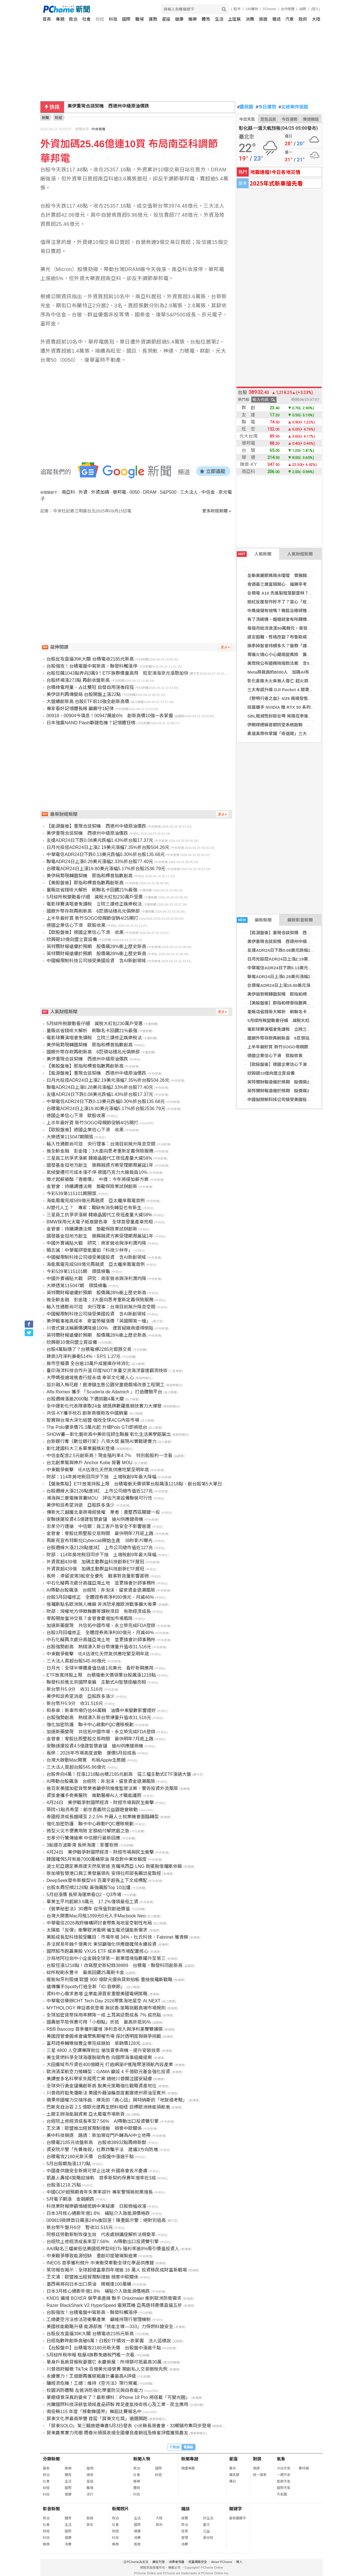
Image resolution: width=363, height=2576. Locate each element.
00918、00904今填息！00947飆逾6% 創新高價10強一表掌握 (110, 715)
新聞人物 (141, 2458)
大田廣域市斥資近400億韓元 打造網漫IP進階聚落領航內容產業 (110, 2064)
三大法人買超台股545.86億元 (76, 1661)
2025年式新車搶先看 (276, 183)
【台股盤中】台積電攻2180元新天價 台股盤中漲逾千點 (104, 2347)
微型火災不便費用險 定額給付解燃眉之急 (88, 1830)
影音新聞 (51, 2508)
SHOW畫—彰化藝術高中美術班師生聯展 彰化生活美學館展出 (109, 1434)
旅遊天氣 (283, 2481)
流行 (89, 2494)
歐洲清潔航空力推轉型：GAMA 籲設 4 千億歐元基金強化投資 (108, 2071)
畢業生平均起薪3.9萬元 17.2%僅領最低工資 (92, 1901)
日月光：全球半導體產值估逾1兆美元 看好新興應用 (100, 1668)
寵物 (89, 2468)
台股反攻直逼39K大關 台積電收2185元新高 (90, 659)
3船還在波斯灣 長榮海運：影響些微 (82, 1845)
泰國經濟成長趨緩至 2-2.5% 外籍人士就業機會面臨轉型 (103, 1816)
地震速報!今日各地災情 (275, 171)
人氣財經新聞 (300, 554)
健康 (179, 19)
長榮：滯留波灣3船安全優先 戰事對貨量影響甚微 (98, 1576)
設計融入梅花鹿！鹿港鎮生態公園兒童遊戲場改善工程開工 (105, 1384)
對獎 (257, 2458)
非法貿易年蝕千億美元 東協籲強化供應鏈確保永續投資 (102, 1944)
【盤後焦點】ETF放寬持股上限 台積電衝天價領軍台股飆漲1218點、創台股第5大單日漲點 (139, 1483)
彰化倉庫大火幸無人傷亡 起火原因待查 (284, 680)
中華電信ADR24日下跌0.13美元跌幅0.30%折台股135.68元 (302, 967)
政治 (73, 19)
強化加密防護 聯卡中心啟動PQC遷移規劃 (90, 1724)
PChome (269, 9)
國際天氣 (283, 2488)
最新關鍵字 (237, 2518)
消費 (250, 19)
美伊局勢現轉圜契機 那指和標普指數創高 (287, 994)
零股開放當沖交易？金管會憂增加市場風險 (90, 1618)
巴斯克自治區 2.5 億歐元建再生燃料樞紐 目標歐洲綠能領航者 (108, 2107)
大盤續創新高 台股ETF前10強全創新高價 (88, 701)
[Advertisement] (137, 562)
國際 (126, 19)
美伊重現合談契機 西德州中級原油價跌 (108, 107)
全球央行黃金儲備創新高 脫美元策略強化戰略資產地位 (102, 2085)
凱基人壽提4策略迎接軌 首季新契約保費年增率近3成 (101, 2177)
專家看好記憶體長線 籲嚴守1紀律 (80, 708)
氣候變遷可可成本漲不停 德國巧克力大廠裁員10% (97, 1172)
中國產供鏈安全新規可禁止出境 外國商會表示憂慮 (97, 2170)
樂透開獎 (311, 119)
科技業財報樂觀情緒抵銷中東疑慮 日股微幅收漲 (96, 2206)
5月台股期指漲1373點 (69, 2163)
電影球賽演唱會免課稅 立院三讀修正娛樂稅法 (292, 1029)
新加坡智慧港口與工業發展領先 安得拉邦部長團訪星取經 (104, 1873)
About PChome (221, 2562)
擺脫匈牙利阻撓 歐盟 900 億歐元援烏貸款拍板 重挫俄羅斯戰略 (109, 1979)
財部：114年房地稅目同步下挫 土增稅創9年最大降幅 (102, 1476)
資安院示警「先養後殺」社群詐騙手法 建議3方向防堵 (102, 2149)
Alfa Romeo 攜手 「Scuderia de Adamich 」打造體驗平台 (104, 1391)
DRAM (149, 492)
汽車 (289, 19)
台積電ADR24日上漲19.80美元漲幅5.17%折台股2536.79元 (303, 985)
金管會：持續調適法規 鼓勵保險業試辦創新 (92, 1186)
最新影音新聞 (300, 919)
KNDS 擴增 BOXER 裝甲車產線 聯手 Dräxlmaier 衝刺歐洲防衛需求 (114, 2298)
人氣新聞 (254, 554)
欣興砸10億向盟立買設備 (271, 1073)
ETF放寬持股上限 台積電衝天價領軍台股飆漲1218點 (101, 1675)
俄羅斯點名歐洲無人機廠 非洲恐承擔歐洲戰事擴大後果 (102, 1604)
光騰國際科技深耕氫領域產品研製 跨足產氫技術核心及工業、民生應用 (117, 2404)
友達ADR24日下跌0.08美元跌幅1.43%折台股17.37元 (297, 950)
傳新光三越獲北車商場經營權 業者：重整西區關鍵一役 (103, 1512)
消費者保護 (176, 2562)
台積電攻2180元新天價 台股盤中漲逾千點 (90, 2156)
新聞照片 (120, 2508)
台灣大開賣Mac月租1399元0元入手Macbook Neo (96, 1915)
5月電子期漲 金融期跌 (70, 2199)
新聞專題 (189, 2458)
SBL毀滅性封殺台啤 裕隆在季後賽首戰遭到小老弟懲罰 (299, 716)
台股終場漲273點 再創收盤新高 (78, 680)
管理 (184, 2538)
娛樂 (192, 19)
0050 (135, 492)
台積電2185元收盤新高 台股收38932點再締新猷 (96, 2142)
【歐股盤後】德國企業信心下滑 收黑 (283, 1064)
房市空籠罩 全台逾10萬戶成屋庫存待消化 (88, 1363)
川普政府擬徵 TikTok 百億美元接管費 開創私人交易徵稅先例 (107, 2369)
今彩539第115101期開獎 (71, 1193)
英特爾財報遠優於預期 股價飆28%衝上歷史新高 (294, 1082)
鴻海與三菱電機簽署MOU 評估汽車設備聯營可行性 (99, 1498)
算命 (232, 2468)
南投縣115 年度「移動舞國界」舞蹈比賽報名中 (94, 2411)
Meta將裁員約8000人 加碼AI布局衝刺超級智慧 (293, 672)
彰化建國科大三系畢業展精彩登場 (81, 1448)
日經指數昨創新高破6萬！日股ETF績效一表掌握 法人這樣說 (109, 2340)
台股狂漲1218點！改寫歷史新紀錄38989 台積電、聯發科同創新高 (115, 1965)
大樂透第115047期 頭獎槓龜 (77, 1285)
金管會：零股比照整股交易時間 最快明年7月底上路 (100, 1533)
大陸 (316, 19)
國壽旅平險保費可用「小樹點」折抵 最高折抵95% (99, 2022)
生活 (219, 19)
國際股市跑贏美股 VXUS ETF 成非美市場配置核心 (97, 1951)
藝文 (206, 2525)
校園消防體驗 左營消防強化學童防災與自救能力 (95, 2390)
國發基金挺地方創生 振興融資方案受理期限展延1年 (100, 1165)
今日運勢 (266, 107)
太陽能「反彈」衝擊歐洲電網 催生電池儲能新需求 (97, 1930)
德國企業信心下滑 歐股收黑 (275, 1055)
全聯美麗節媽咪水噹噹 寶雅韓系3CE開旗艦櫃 (291, 575)
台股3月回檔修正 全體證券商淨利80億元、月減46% (100, 1597)
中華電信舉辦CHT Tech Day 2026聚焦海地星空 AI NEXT (104, 2000)
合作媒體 (287, 9)
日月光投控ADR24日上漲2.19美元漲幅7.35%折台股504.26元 (305, 959)
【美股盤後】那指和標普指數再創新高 (283, 1002)
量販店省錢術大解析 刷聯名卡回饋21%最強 (289, 1011)
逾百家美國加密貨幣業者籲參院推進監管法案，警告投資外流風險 (112, 1788)
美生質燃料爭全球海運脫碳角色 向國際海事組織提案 (99, 2057)
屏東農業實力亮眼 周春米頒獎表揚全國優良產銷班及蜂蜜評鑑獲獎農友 (117, 2432)
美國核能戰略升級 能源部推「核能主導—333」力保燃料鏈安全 (110, 2326)
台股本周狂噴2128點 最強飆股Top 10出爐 (88, 1887)
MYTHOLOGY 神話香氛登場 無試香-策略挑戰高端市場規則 (106, 2008)
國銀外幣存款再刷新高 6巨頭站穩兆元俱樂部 (291, 1038)
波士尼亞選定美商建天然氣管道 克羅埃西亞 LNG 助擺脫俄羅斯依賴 (114, 1866)
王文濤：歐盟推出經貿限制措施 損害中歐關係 (94, 2128)
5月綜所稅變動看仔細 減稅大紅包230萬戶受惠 (292, 1020)
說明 (302, 9)
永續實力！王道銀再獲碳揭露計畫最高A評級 (91, 2376)
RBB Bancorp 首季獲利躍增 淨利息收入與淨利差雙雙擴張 (105, 2029)
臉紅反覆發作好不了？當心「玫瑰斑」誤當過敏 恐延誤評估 (304, 601)
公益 (206, 2531)
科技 (113, 19)
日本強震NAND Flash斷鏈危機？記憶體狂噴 (91, 722)
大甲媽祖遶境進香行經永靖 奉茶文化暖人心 (90, 1377)
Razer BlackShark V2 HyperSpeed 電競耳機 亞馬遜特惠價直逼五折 (114, 2305)
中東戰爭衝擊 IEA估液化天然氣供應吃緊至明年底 (98, 1469)
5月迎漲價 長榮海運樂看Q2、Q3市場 (84, 1894)
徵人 (239, 2562)
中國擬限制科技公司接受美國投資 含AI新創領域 (294, 1099)
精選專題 (188, 2468)
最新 (46, 2468)
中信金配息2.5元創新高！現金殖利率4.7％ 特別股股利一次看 (109, 1455)
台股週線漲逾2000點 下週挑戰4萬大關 (85, 1398)
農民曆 (245, 107)
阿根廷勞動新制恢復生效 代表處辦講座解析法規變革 (101, 2234)
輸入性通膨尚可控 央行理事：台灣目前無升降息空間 (101, 1144)
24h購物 (251, 9)
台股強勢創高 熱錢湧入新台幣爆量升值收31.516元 (99, 1646)
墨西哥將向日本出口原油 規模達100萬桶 (89, 2284)
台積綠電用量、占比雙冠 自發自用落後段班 (90, 687)
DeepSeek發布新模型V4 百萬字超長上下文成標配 (97, 1880)
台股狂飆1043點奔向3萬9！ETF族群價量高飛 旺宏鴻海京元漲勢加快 (117, 673)
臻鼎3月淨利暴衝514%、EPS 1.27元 (84, 1356)
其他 (89, 2525)
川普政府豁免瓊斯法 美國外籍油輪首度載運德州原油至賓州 (106, 2092)
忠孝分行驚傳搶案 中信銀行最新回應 (83, 1838)
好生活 (208, 2518)
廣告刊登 (158, 2562)
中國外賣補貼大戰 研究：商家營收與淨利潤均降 (96, 1243)
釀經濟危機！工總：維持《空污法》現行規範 (92, 2383)
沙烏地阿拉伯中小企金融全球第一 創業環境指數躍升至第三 (106, 1958)
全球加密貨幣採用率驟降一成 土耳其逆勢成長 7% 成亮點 (104, 2015)
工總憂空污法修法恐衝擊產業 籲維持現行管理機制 (99, 2319)
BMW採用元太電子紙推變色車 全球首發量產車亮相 (100, 1221)
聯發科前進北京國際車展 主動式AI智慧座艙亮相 (96, 1682)
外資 (83, 492)
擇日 (232, 2481)
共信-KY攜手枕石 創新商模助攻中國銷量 (87, 1413)
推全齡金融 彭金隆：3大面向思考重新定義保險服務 (100, 1151)
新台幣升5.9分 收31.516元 (75, 1689)
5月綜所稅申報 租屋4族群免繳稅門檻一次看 (90, 2355)
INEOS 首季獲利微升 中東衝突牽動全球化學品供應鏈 (100, 2262)
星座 (166, 19)
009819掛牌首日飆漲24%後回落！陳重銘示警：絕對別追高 (106, 2220)
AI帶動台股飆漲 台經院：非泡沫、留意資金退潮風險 (101, 1590)
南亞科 (68, 492)
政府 (303, 19)
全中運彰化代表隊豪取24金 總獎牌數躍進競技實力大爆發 (104, 1406)
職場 (139, 19)
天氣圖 (282, 2494)
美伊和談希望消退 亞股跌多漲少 (81, 1505)
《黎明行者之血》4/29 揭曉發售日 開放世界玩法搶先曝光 (303, 698)
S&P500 (168, 492)
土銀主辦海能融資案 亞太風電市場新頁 (86, 2114)
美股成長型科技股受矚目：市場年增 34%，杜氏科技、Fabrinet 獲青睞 (117, 1937)
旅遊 (263, 19)
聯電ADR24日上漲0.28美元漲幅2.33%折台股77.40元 (297, 976)
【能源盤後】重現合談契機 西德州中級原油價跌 (294, 932)
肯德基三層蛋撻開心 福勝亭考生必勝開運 (287, 584)
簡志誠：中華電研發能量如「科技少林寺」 (90, 1250)
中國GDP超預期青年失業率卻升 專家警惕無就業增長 (100, 2192)
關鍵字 (235, 2508)
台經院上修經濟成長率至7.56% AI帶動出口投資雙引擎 (103, 2121)
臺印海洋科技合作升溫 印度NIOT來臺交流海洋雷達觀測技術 (107, 1370)
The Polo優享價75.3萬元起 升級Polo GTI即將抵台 (97, 1427)
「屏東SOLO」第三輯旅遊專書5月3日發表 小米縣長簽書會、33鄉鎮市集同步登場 (129, 2425)
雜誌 (276, 19)
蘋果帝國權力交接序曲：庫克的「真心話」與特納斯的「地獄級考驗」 (117, 2100)
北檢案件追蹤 (293, 107)
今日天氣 (247, 119)
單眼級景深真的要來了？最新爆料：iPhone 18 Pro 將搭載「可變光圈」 (118, 2397)
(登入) (315, 9)
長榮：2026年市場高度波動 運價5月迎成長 (91, 1753)
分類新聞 (51, 2458)
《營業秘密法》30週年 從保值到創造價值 (88, 1908)
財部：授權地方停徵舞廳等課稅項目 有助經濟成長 (99, 1611)
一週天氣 (283, 2475)
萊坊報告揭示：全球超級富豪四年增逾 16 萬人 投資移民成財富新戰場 (117, 2270)
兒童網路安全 (197, 2562)
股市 (237, 9)
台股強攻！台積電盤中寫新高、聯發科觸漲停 (92, 666)
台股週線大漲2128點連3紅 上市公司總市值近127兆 (100, 1491)
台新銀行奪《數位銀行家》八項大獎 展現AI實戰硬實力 (102, 1441)
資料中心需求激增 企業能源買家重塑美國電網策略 (97, 1993)
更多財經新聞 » (216, 510)
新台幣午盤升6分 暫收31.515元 (80, 2227)
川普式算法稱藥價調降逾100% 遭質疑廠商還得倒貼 (100, 1328)
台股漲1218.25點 (64, 2185)
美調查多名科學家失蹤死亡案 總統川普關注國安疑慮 (99, 2078)
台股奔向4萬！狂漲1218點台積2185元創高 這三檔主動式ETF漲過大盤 (119, 1774)
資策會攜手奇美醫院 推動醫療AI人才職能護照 (94, 1795)
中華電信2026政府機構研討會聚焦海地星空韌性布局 (99, 1923)
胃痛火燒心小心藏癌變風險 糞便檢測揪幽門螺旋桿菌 (298, 654)
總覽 (184, 2518)
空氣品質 (268, 119)
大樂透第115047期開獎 (70, 1136)
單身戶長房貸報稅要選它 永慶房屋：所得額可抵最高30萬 (104, 2362)
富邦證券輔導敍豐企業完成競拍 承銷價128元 (93, 2043)
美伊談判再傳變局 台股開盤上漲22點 (84, 694)
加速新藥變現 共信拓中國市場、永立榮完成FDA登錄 (101, 1625)
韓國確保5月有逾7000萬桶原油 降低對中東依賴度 (97, 1859)
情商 (89, 2475)
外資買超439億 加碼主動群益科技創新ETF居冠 (95, 1561)
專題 (60, 19)
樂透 (256, 2468)
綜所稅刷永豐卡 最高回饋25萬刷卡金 (85, 1972)
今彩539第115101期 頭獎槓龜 (78, 1271)
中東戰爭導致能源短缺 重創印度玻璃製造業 (92, 2255)
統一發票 (260, 2475)
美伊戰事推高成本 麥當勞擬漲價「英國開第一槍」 (99, 1321)
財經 (100, 19)
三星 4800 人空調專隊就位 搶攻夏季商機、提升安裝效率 (103, 2050)
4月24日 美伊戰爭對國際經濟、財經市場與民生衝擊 (100, 1802)
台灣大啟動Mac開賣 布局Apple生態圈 (86, 1760)
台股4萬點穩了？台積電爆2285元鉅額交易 (89, 1349)
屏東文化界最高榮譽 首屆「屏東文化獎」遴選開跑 (97, 2418)
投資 (184, 2531)
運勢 (153, 19)
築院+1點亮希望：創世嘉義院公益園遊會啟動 (92, 1809)
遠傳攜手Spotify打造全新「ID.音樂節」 (86, 1986)
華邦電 (119, 492)
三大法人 (189, 492)
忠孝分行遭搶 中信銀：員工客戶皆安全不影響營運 (99, 1526)
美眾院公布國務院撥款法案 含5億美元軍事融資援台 (297, 663)
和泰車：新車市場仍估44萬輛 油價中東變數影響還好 (101, 1710)
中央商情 (98, 129)
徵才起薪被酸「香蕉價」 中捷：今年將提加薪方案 (98, 1179)
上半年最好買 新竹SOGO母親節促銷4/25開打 (290, 1046)
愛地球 (208, 2538)
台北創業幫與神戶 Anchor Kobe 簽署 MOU (89, 1462)
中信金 (208, 492)
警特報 (304, 2468)
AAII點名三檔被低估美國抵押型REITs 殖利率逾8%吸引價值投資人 (113, 2248)
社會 (86, 19)
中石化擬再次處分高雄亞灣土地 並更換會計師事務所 (101, 1583)
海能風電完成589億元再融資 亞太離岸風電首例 (96, 1200)
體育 (206, 19)
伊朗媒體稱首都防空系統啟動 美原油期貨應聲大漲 (296, 724)
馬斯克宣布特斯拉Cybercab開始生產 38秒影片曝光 (100, 1540)
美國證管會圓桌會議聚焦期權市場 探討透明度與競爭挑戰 (104, 2036)
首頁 (47, 19)
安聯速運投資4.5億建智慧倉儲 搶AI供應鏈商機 (95, 1519)
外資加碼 (100, 492)
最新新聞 (254, 920)
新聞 (45, 118)
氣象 (281, 2458)
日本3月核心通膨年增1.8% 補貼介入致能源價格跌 (98, 2213)
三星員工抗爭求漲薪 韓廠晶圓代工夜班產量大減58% (99, 1158)
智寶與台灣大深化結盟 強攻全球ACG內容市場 (93, 1420)
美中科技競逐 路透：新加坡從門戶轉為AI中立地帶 (99, 2135)
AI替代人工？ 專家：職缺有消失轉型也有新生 (94, 1207)
